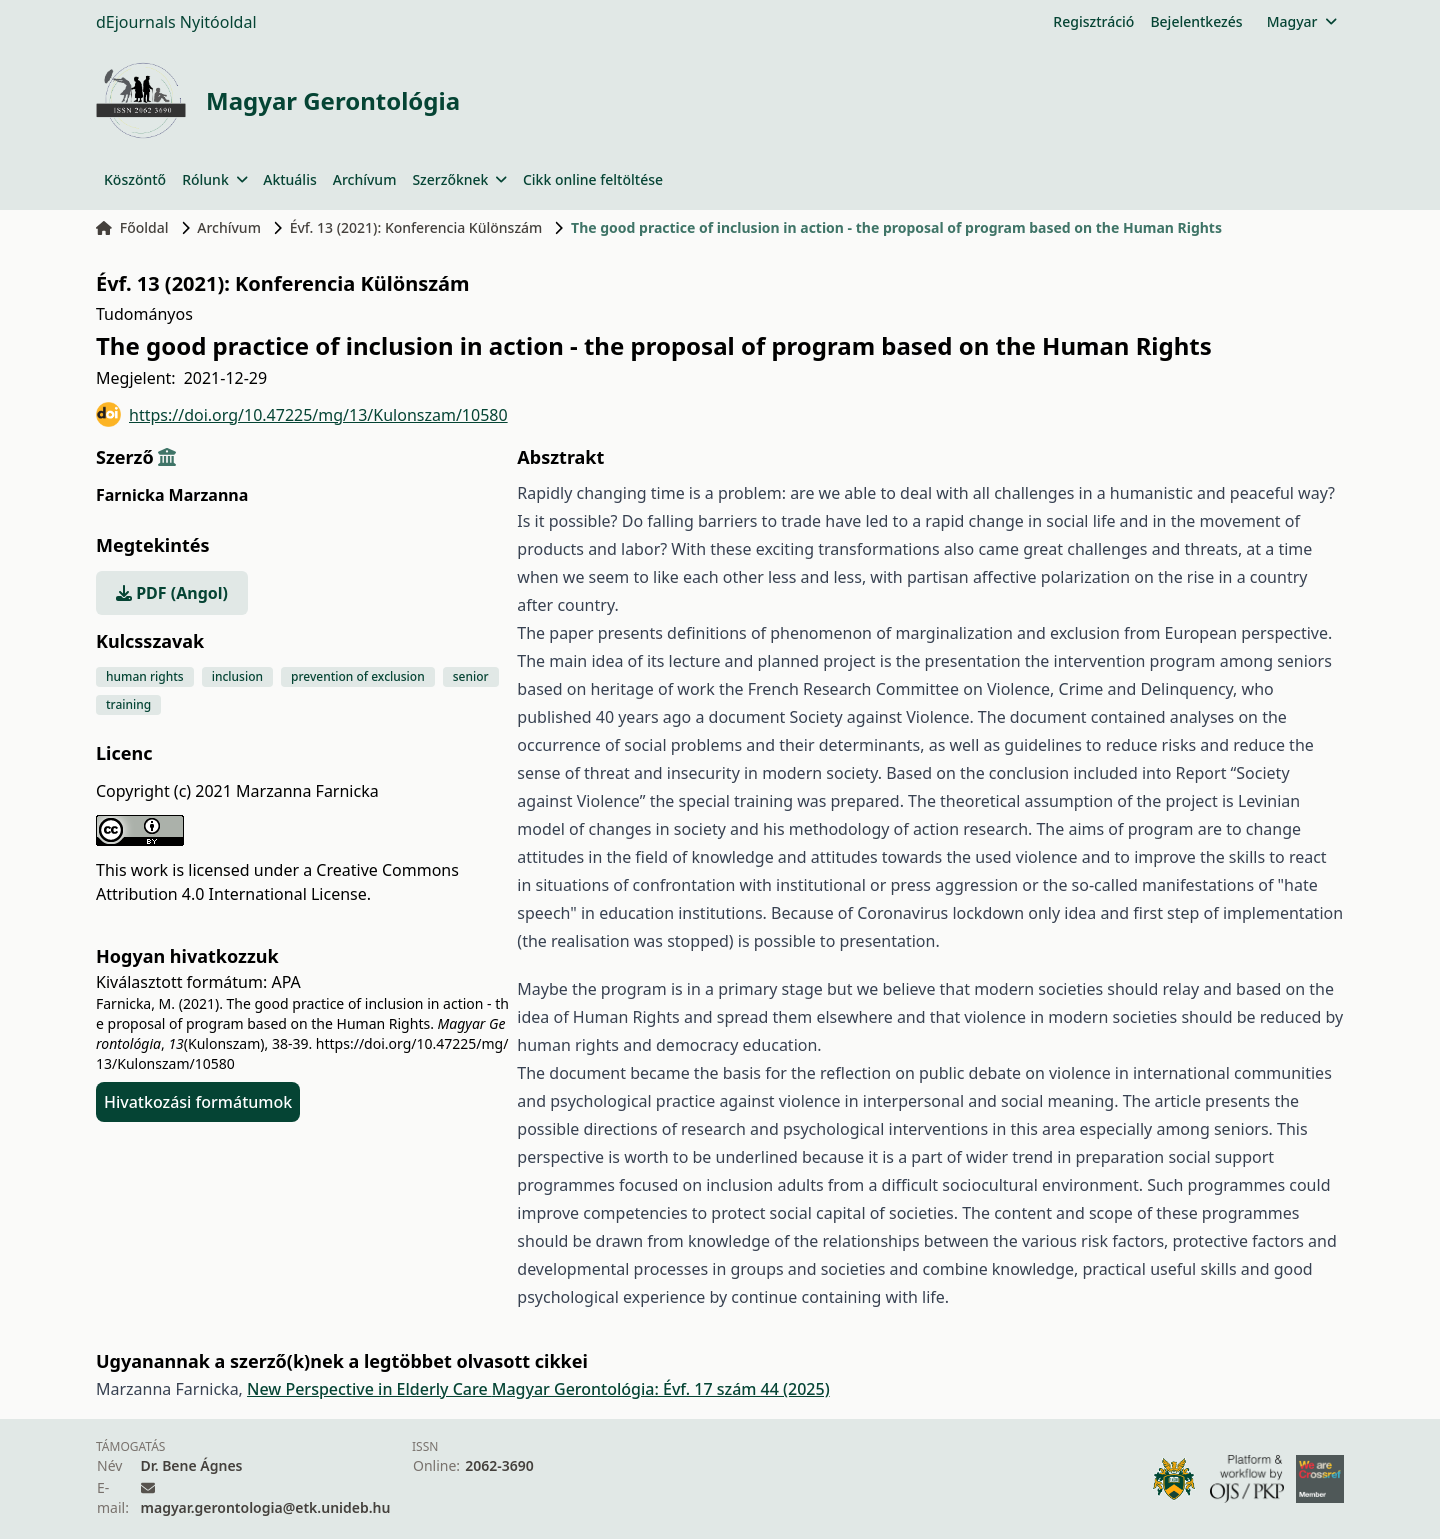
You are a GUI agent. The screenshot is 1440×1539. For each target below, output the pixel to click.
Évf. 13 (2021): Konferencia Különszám (416, 227)
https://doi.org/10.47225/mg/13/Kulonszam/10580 (302, 414)
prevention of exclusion (358, 676)
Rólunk (214, 179)
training (128, 704)
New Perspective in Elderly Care (369, 1389)
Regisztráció (1093, 21)
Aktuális (290, 179)
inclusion (237, 676)
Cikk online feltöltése (593, 179)
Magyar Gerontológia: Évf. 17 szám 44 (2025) (661, 1389)
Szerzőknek (459, 179)
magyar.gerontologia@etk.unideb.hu (266, 1507)
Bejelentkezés (1196, 21)
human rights (145, 676)
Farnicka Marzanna (172, 495)
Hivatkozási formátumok (198, 1102)
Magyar (1301, 21)
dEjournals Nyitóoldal (176, 22)
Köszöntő (135, 179)
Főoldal (132, 227)
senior (471, 676)
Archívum (365, 179)
